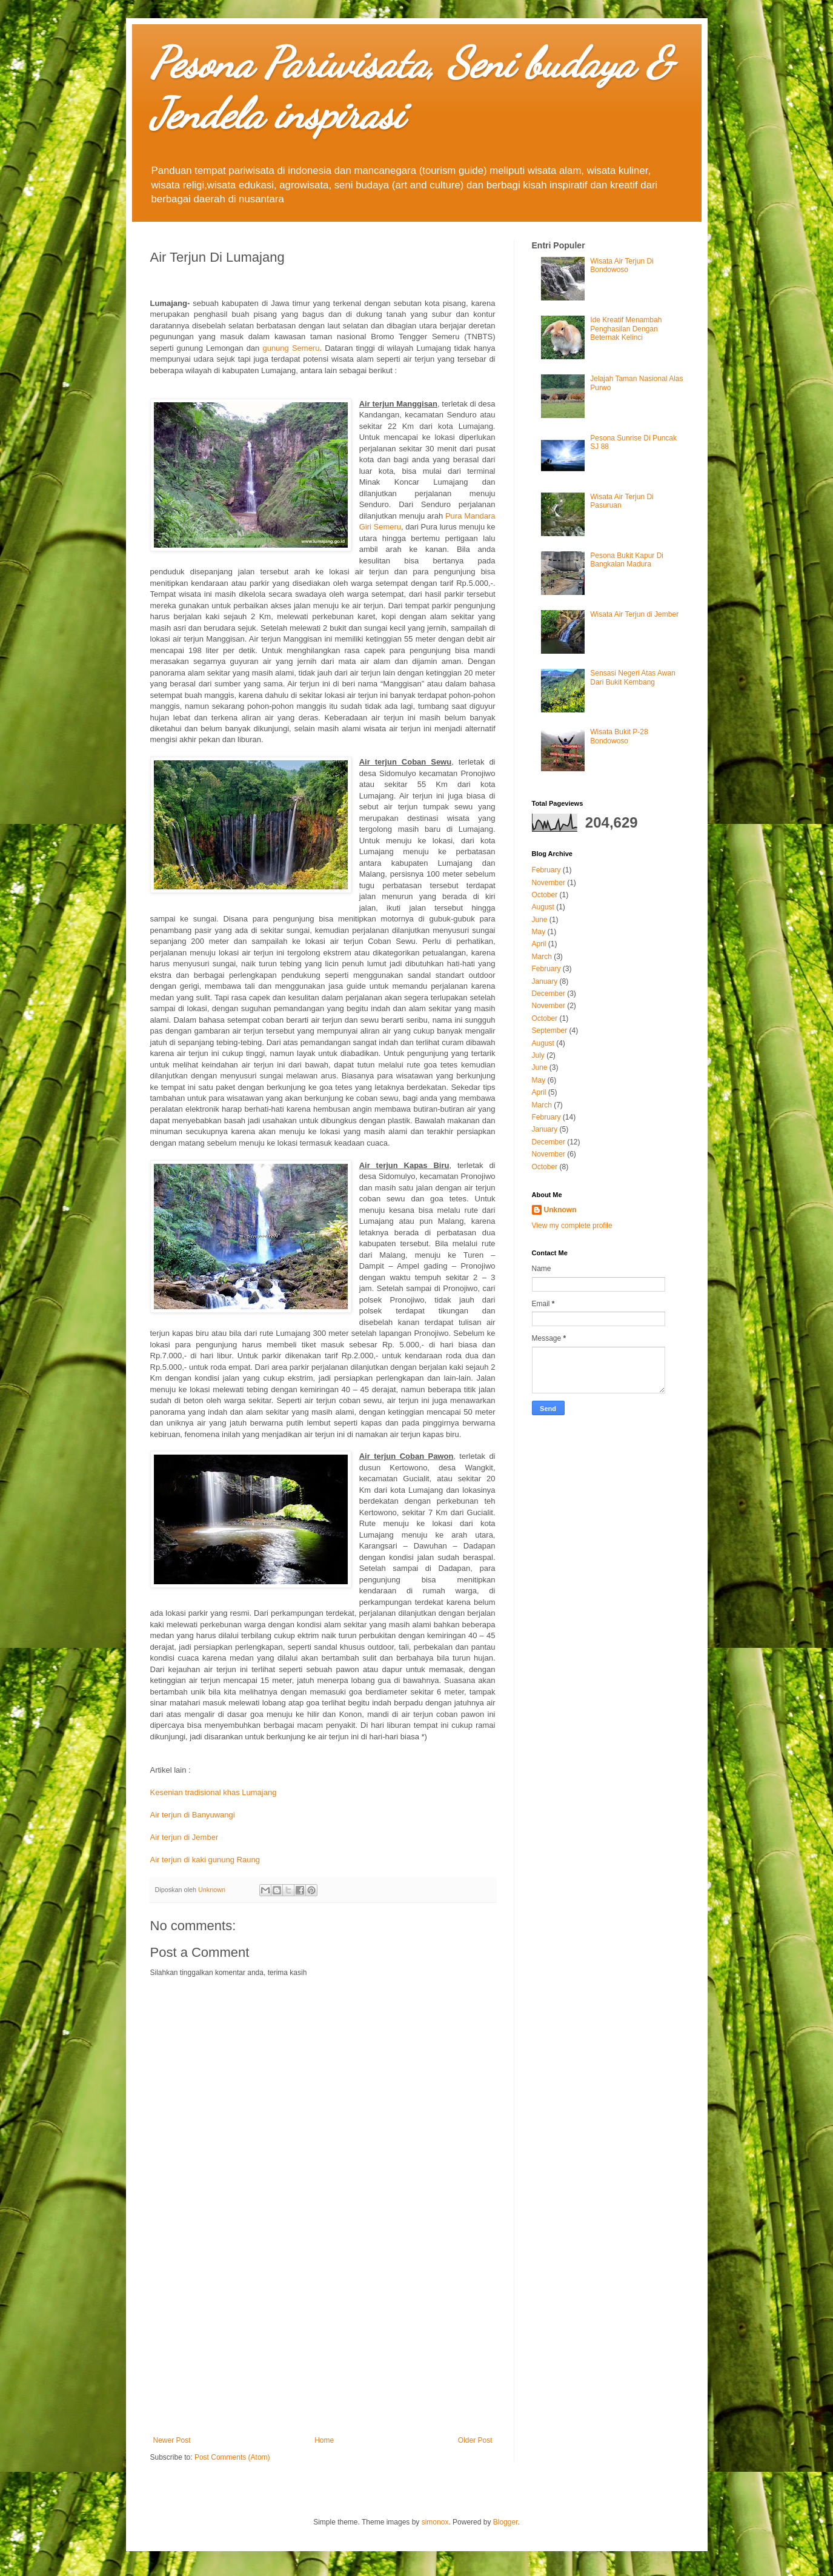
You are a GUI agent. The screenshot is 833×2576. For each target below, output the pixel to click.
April (539, 944)
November (548, 882)
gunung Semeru (290, 348)
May (539, 932)
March (542, 956)
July (538, 1055)
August (543, 907)
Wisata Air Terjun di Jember (634, 614)
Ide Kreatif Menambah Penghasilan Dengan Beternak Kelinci (626, 329)
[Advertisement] (323, 2336)
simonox (435, 2522)
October (545, 895)
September (550, 1030)
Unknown (560, 1210)
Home (324, 2440)
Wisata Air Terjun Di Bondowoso (621, 265)
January (545, 981)
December (548, 993)
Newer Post (172, 2440)
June (540, 919)
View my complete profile (572, 1225)
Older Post (475, 2440)
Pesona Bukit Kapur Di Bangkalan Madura (626, 559)
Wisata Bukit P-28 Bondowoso (619, 736)
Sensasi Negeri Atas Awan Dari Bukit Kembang (632, 677)
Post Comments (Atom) (232, 2457)
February (546, 870)
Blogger (505, 2522)
